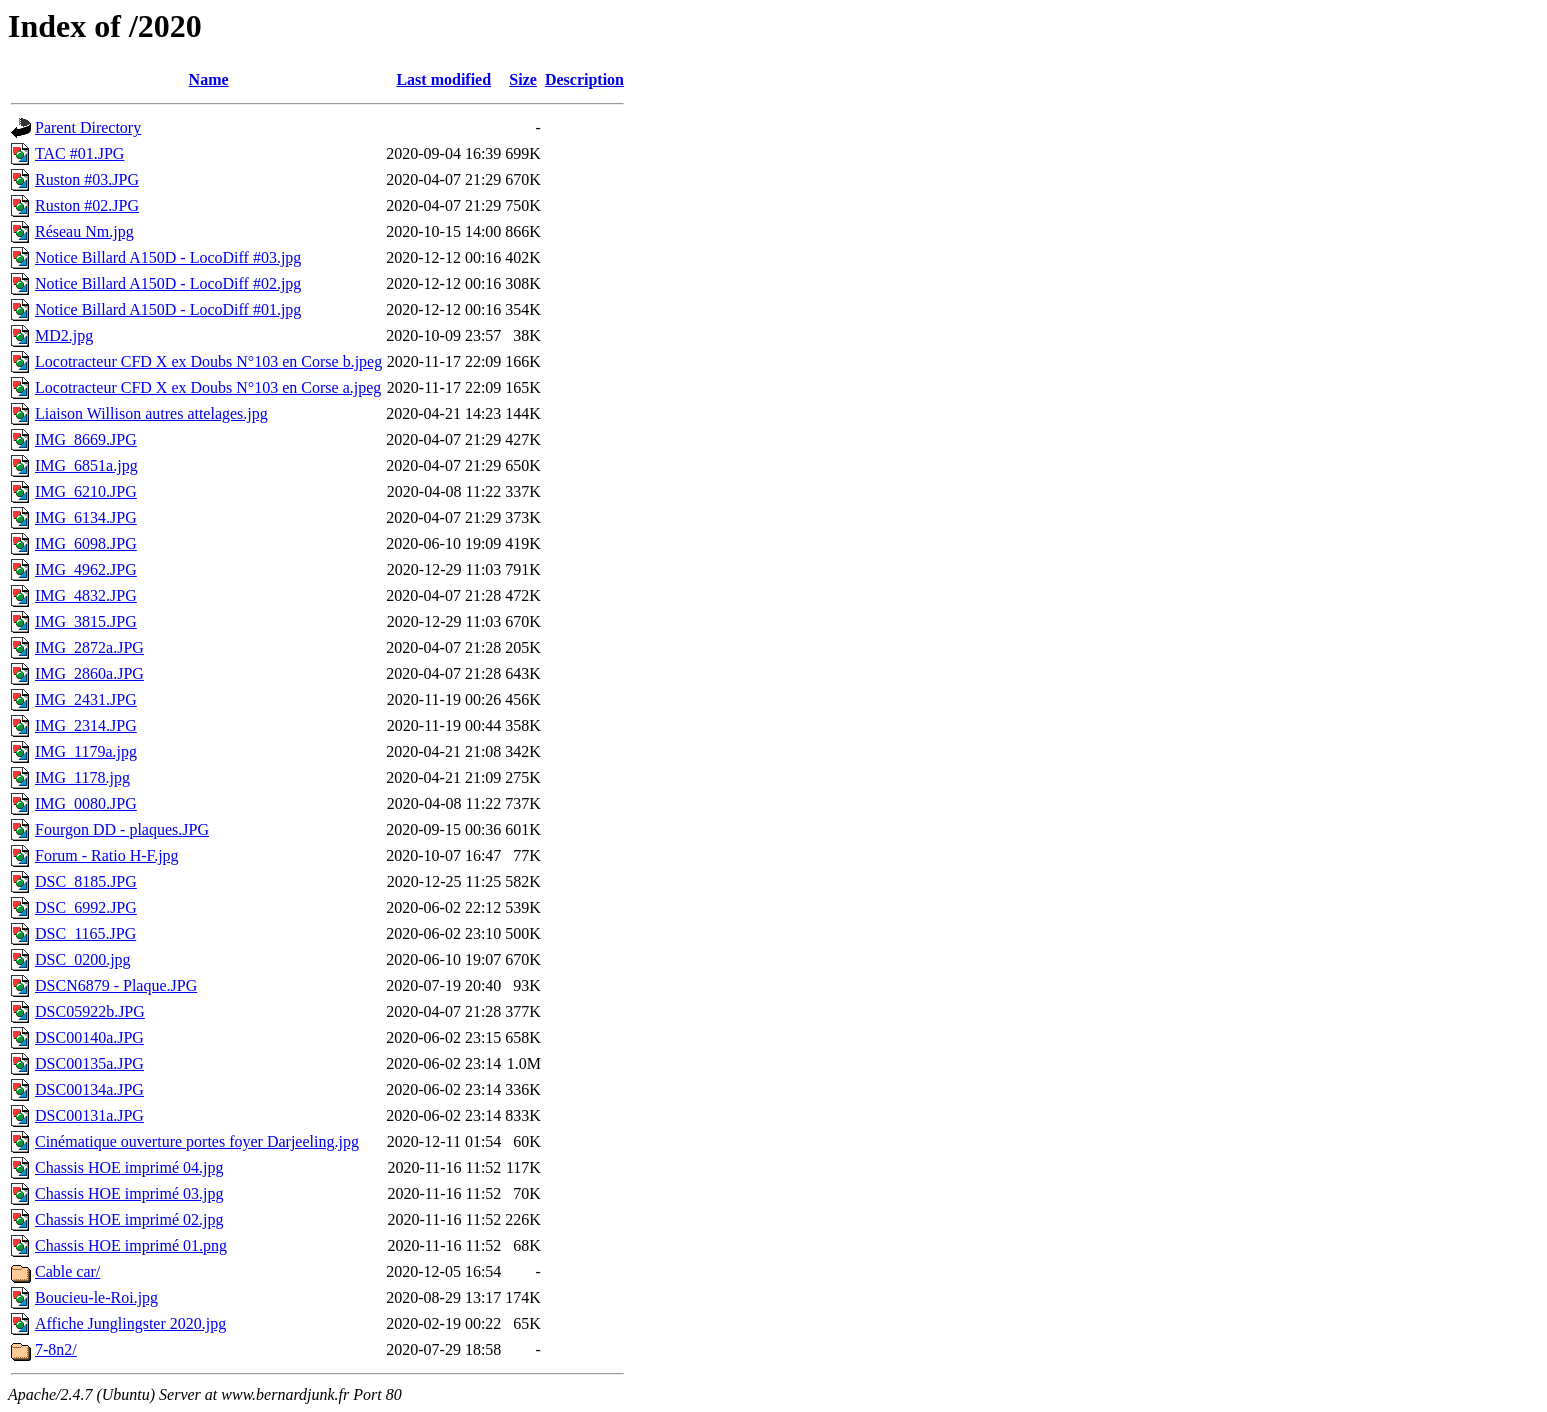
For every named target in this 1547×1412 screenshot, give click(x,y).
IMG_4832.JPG (86, 595)
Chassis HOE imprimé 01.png (131, 1245)
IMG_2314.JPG (86, 725)
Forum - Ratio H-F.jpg (107, 855)
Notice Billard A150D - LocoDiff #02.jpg (168, 283)
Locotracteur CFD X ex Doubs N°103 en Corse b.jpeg (208, 361)
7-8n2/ (56, 1349)
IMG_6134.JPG (86, 517)
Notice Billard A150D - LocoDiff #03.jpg (168, 257)
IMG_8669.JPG (86, 439)
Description (584, 79)
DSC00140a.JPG (89, 1037)
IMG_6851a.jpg (86, 465)
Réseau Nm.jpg (84, 231)
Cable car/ (67, 1271)
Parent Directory (88, 127)
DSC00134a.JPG (89, 1089)
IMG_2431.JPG (86, 699)
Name (209, 79)
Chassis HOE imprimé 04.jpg (129, 1167)
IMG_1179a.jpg (86, 751)
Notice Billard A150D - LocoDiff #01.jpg (168, 309)
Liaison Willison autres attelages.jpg (151, 413)
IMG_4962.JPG (86, 569)
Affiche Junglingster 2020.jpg (130, 1323)
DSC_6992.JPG (86, 907)
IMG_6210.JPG (86, 491)
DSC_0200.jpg (83, 959)
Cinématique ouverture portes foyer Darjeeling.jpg (197, 1141)
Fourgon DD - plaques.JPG (122, 829)
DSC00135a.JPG (89, 1063)
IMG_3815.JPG (86, 621)
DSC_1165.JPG (85, 933)
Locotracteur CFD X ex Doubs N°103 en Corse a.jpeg (208, 387)
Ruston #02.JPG (87, 205)
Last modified (443, 79)
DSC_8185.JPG (86, 881)
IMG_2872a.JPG (89, 647)
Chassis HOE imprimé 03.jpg (129, 1193)
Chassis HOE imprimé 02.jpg (129, 1219)
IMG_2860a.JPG (89, 673)
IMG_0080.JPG (86, 803)
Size (523, 79)
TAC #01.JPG (79, 153)
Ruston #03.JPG (87, 179)
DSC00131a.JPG (89, 1115)
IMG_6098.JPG (86, 543)
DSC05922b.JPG (90, 1011)
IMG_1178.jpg (82, 777)
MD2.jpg (64, 335)
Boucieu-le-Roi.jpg (96, 1297)
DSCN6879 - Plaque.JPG (116, 985)
